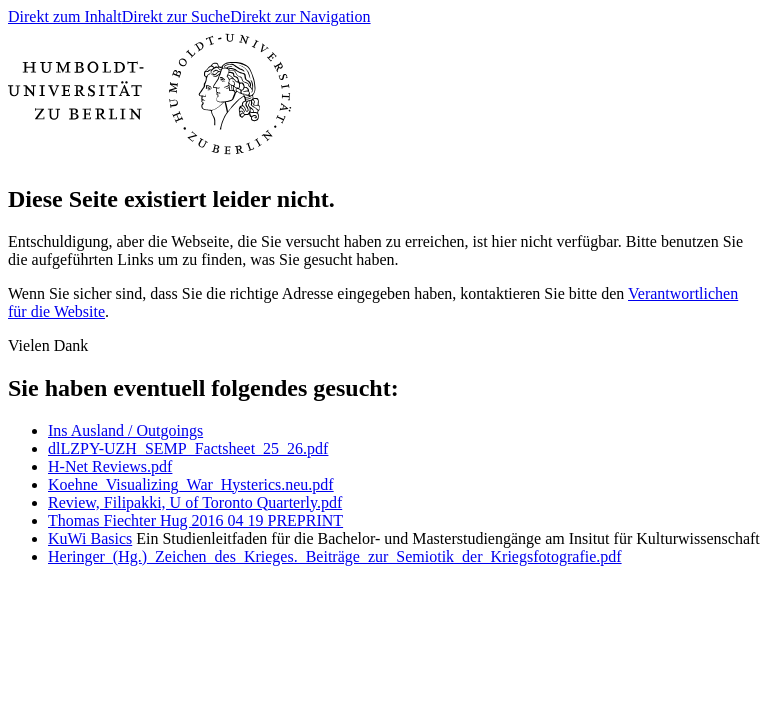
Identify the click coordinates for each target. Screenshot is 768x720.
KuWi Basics (90, 538)
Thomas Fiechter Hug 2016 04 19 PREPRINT (195, 520)
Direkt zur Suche (176, 16)
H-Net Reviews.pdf (110, 466)
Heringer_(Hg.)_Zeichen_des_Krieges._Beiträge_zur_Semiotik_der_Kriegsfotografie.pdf (335, 556)
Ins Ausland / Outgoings (125, 430)
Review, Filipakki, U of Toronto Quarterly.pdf (195, 502)
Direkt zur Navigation (300, 16)
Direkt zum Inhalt (65, 16)
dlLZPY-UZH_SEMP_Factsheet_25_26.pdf (188, 448)
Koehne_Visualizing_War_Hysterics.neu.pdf (191, 484)
